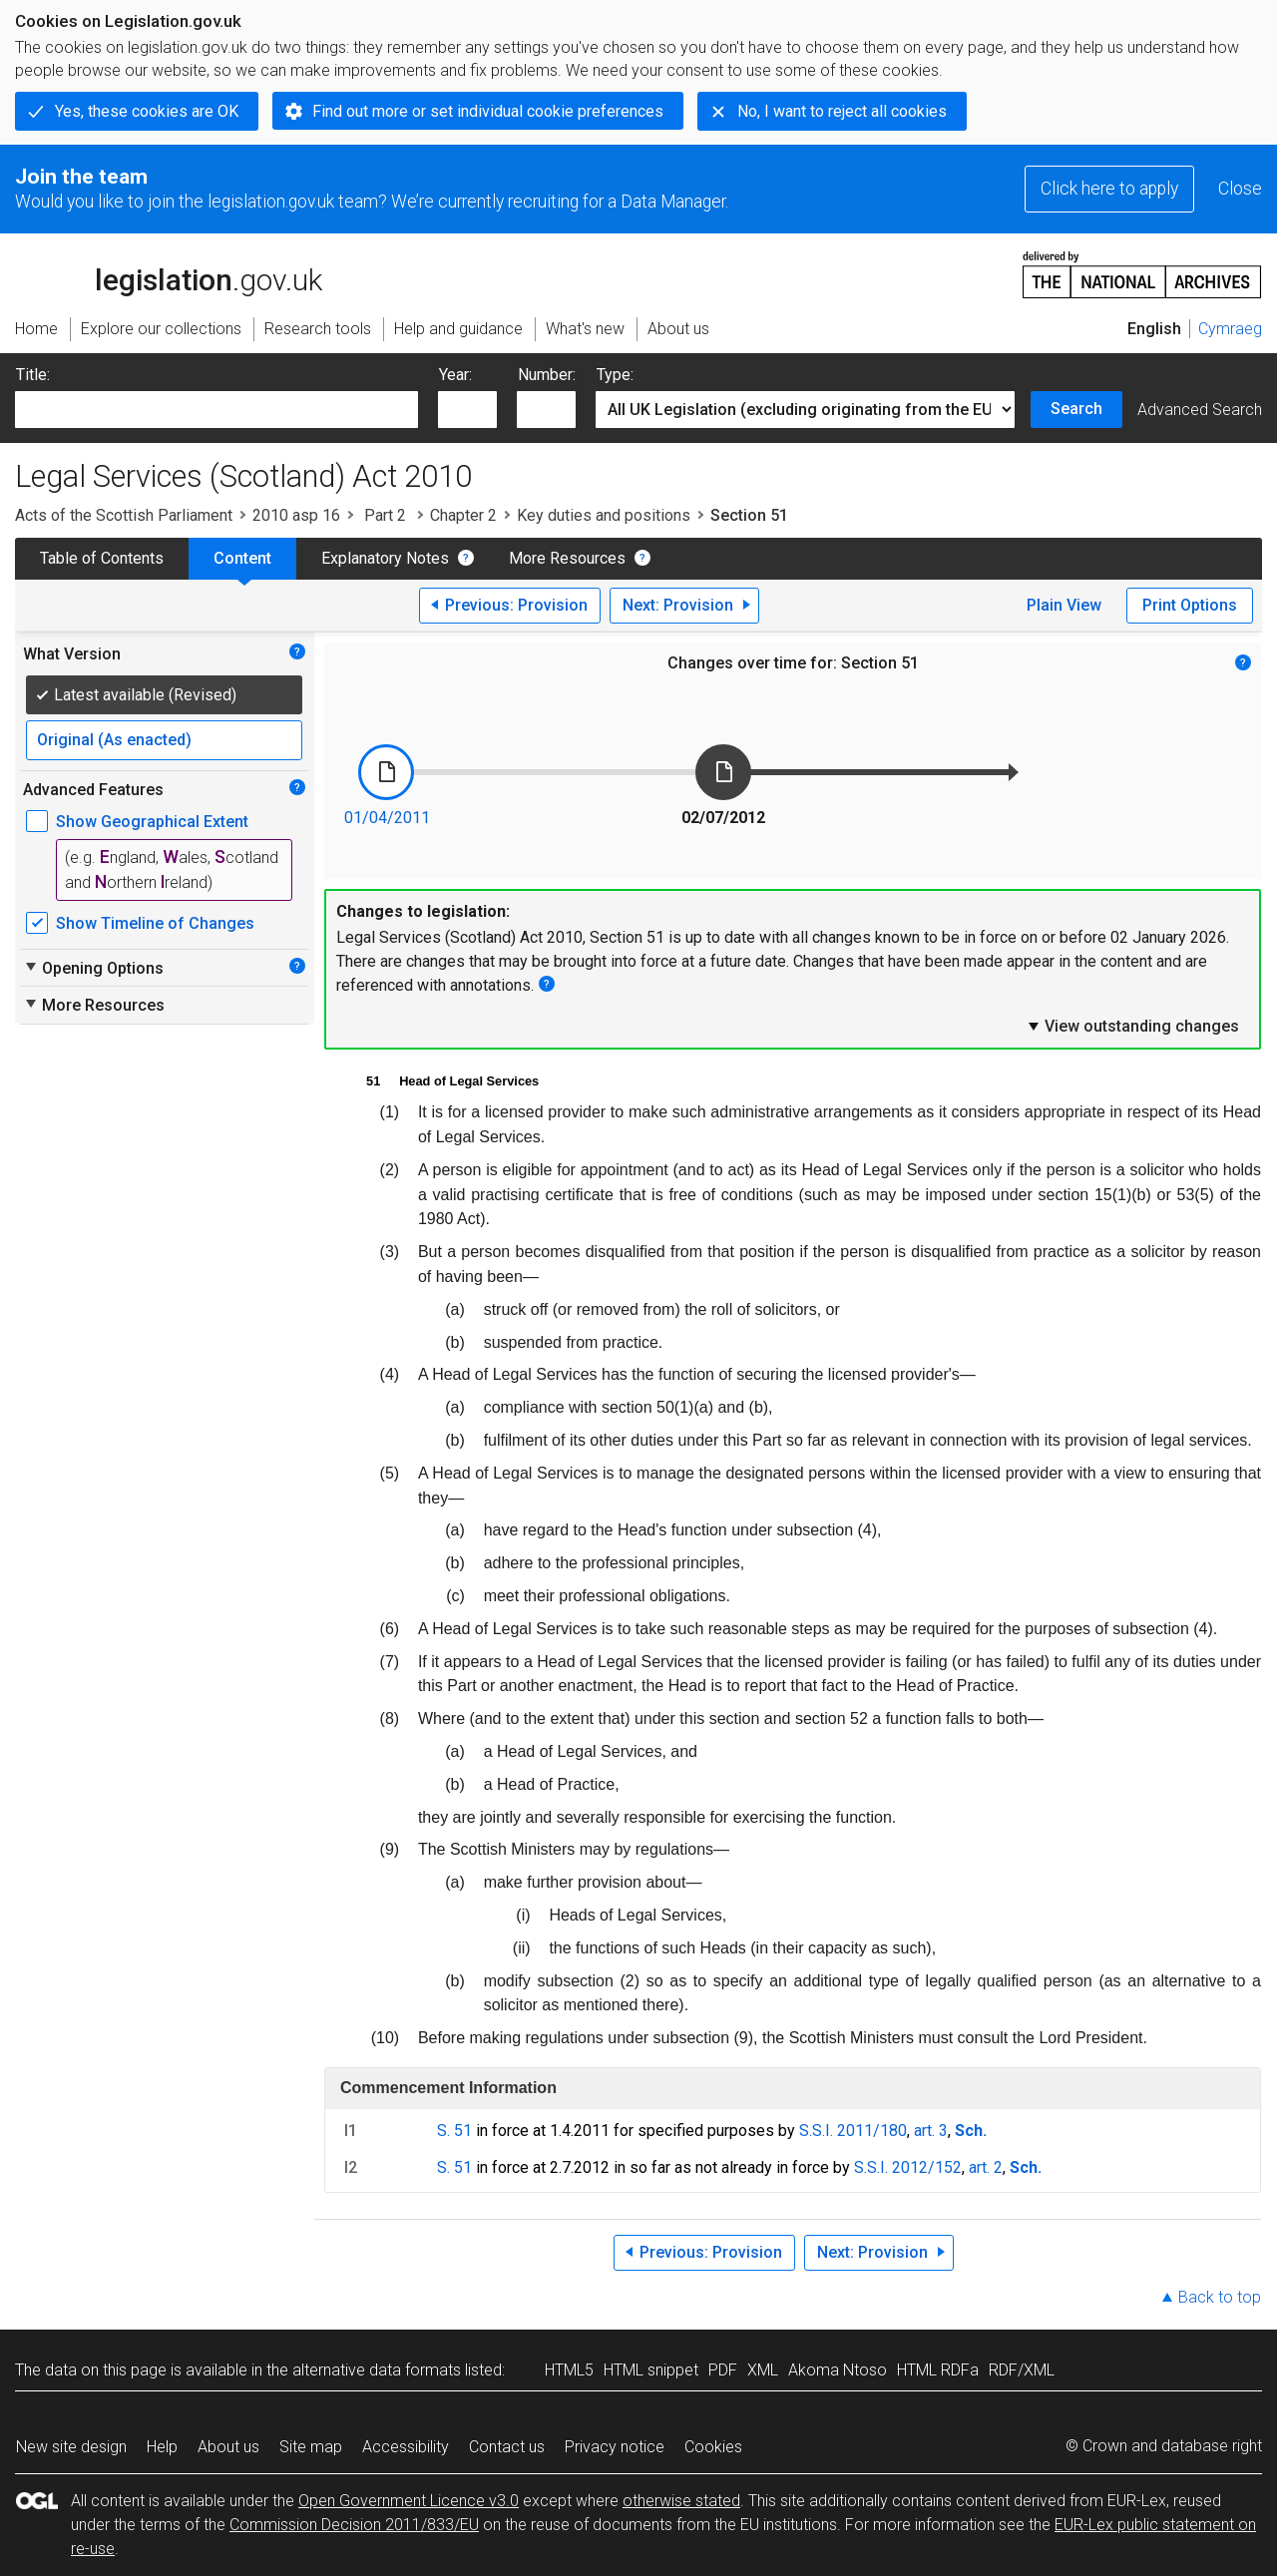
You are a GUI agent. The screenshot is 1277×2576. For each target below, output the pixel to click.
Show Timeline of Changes (155, 923)
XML (762, 2370)
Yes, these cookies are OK (146, 111)
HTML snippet (651, 2370)
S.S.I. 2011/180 (853, 2130)
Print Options (1189, 605)
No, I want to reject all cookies (842, 111)
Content (242, 558)
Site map (310, 2446)
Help (162, 2446)
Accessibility (405, 2446)
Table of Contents (102, 558)
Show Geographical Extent (152, 821)
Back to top (1219, 2297)
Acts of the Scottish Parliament (123, 515)
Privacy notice (614, 2446)
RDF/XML (1022, 2370)
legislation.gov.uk (168, 273)
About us (228, 2446)
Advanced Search (1199, 409)
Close (1240, 189)
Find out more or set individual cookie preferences (487, 111)
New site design (71, 2446)
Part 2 (385, 515)
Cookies (713, 2446)
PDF (722, 2370)
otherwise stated (681, 2500)
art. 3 (931, 2130)
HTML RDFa (938, 2370)
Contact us (507, 2446)
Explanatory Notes (385, 558)
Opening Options (93, 968)
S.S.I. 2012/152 (908, 2167)
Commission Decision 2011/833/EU (354, 2524)
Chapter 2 (463, 515)
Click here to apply (1109, 189)
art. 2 (986, 2167)
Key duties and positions (603, 515)
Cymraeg (1230, 328)
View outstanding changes (1132, 1026)
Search (1076, 408)
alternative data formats (376, 2370)
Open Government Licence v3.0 (408, 2500)
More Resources (567, 558)
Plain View (1064, 605)
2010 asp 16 (296, 515)
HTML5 (569, 2370)
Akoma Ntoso (837, 2370)
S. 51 (454, 2130)
